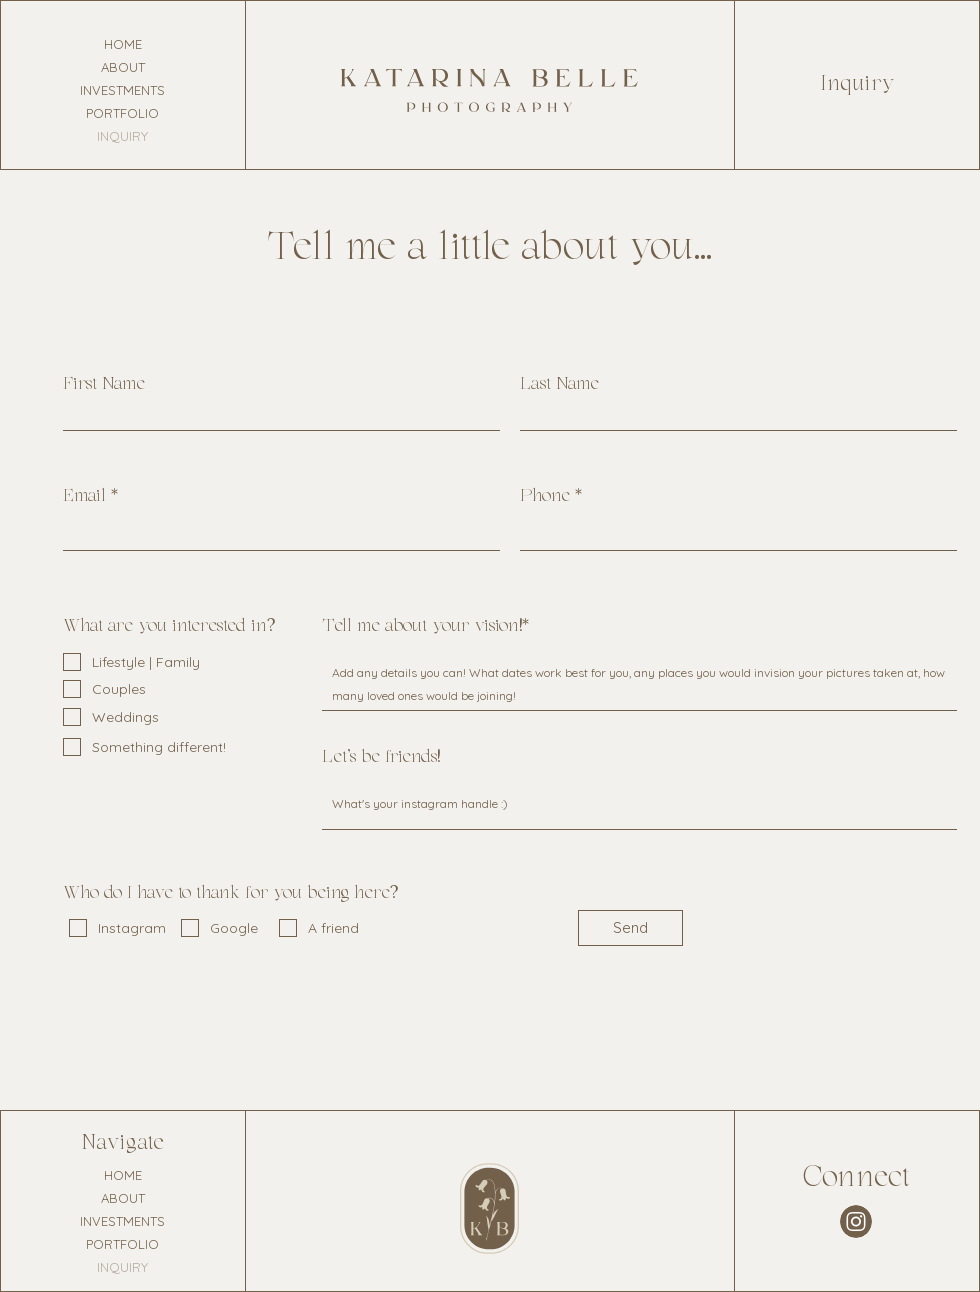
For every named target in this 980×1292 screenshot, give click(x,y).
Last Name (559, 385)
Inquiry (857, 84)
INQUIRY (122, 136)
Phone (545, 497)
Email (84, 497)
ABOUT (123, 67)
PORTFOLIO (122, 113)
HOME (123, 44)
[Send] (630, 928)
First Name (104, 385)
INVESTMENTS (122, 90)
